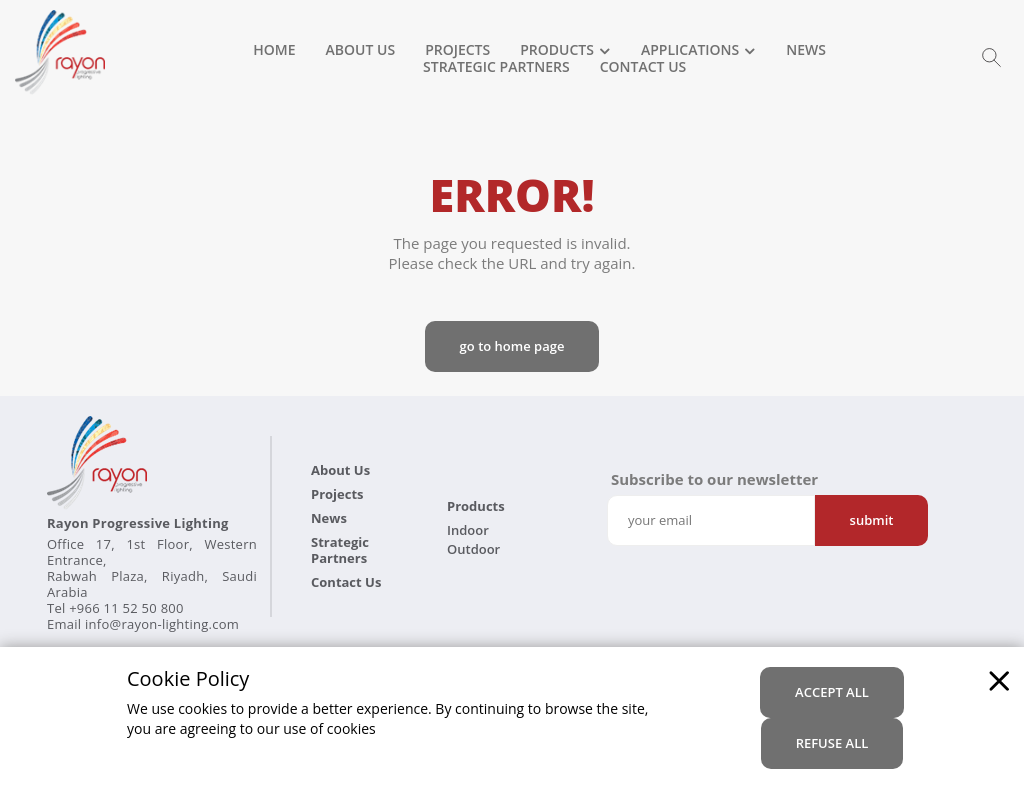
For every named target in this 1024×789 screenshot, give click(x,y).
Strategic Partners (496, 68)
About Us (361, 51)
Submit (872, 520)
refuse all (832, 743)
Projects (457, 51)
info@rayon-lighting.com (162, 624)
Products (557, 51)
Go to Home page (512, 346)
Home (274, 51)
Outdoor (473, 549)
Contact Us (643, 68)
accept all (832, 692)
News (806, 51)
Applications (690, 51)
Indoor (468, 530)
